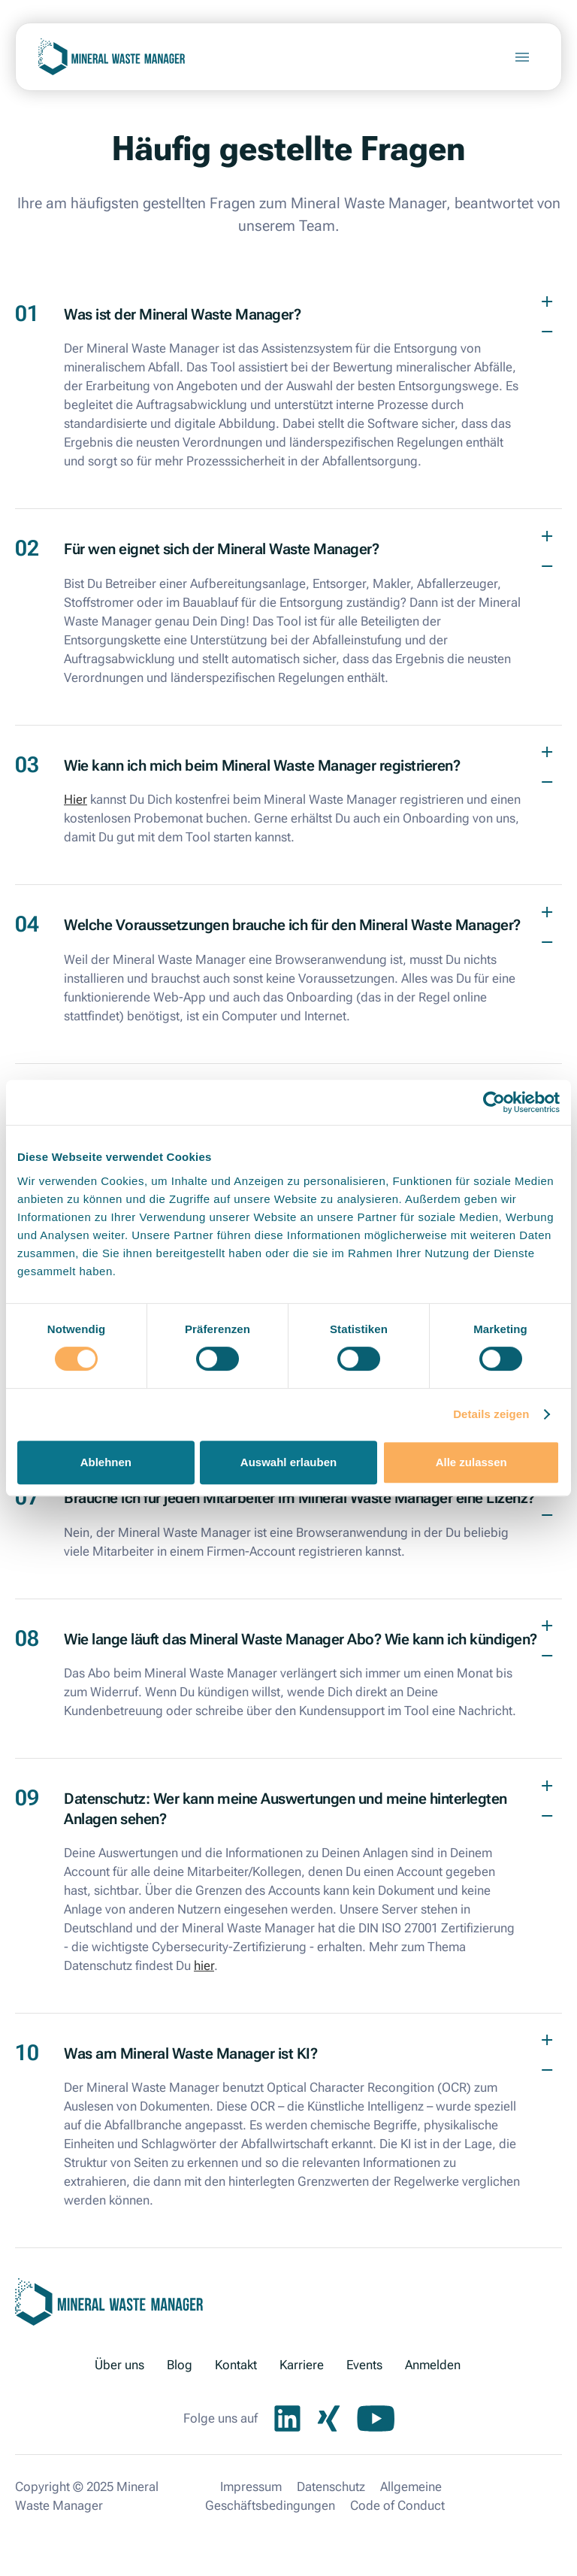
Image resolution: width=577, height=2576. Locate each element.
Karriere (301, 2364)
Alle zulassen (471, 1462)
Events (364, 2364)
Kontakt (236, 2364)
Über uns (119, 2364)
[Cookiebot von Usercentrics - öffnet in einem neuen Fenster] (494, 1102)
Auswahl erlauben (288, 1462)
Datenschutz (331, 2486)
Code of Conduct (397, 2505)
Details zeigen (491, 1414)
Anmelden (433, 2364)
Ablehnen (105, 1462)
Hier (75, 799)
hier (204, 1965)
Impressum (251, 2486)
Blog (179, 2364)
